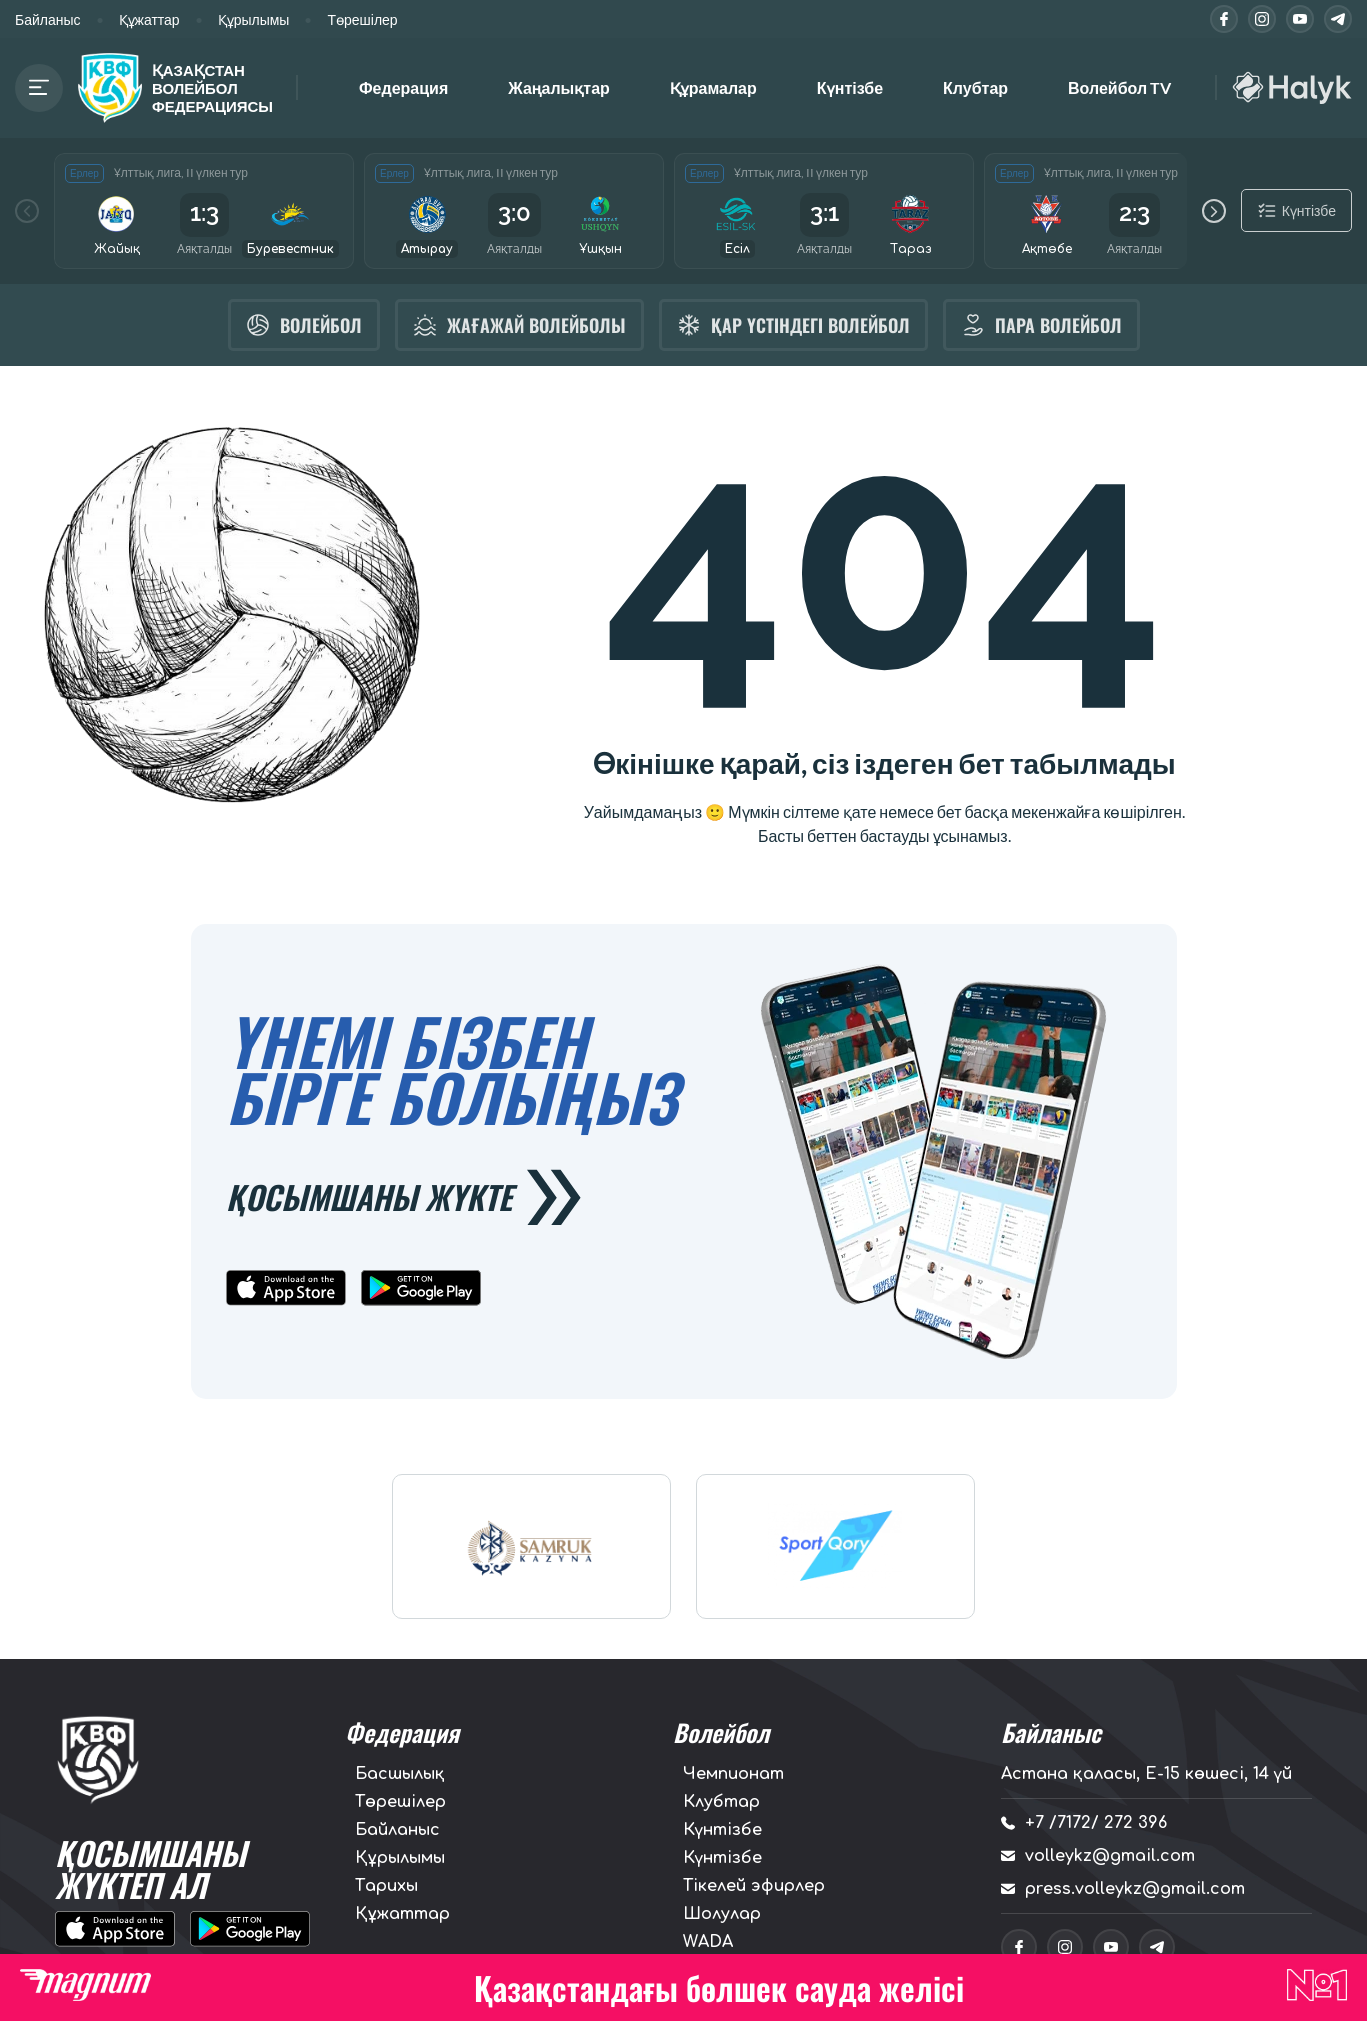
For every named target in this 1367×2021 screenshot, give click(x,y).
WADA (708, 1943)
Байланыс (48, 19)
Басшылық (400, 1775)
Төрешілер (362, 19)
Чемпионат (733, 1775)
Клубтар (975, 87)
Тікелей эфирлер (754, 1887)
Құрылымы (254, 19)
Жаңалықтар (559, 87)
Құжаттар (149, 19)
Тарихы (386, 1887)
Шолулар (722, 1915)
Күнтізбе (850, 87)
